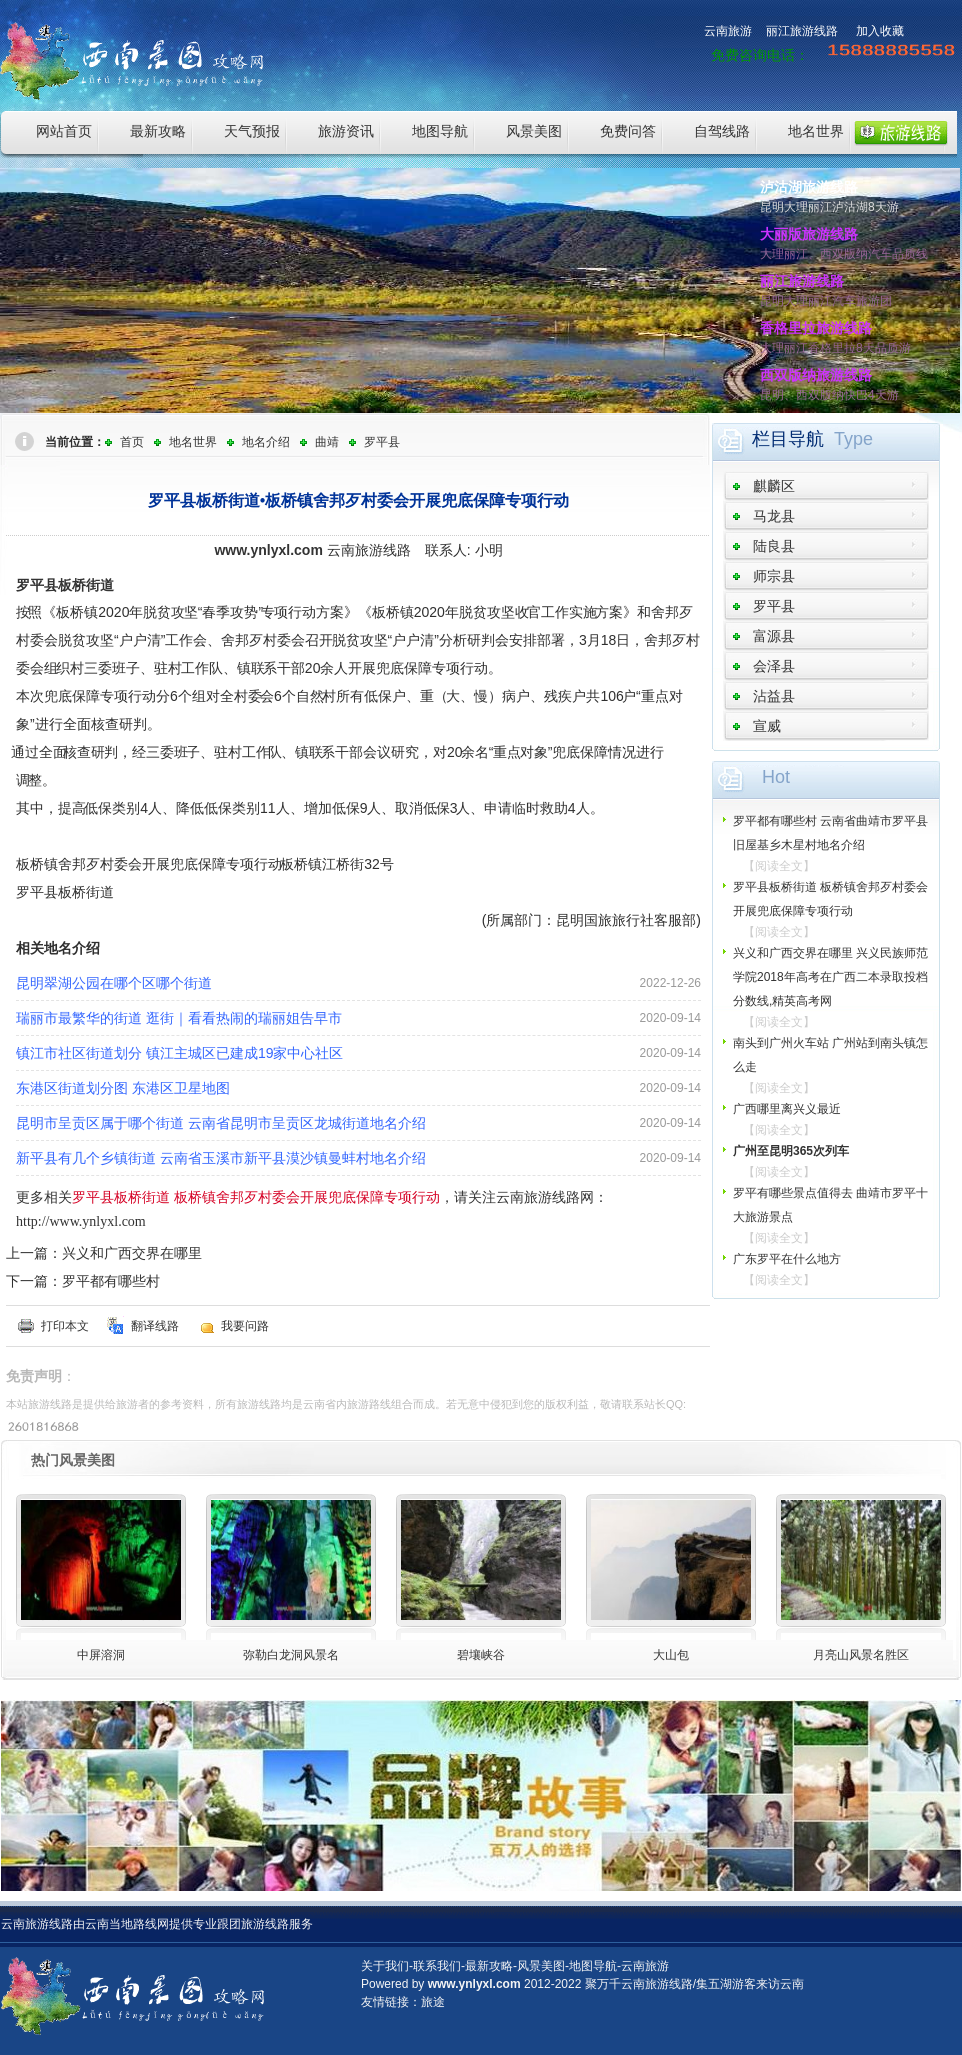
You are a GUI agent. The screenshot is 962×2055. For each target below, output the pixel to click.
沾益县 (774, 696)
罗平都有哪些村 (111, 1281)
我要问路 (245, 1326)
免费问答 (628, 131)
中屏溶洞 (101, 1655)
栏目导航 (788, 439)
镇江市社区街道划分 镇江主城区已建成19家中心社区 (179, 1053)
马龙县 (774, 516)
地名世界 (816, 131)
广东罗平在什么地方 (787, 1259)
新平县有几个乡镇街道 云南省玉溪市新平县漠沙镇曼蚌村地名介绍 (221, 1158)
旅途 (433, 2002)
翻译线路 (155, 1326)
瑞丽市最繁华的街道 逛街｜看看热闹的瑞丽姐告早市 (179, 1018)
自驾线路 (722, 131)
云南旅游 (728, 31)
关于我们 (385, 1966)
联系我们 (437, 1966)
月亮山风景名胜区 (861, 1655)
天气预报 (252, 131)
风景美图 (534, 131)
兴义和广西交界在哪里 (132, 1253)
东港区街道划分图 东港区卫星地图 (123, 1088)
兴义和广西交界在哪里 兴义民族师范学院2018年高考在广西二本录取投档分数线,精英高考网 (830, 977)
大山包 (671, 1655)
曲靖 (327, 442)
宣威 (767, 726)
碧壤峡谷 (481, 1655)
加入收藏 (880, 31)
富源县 (774, 636)
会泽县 (774, 666)
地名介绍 (266, 442)
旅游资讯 (346, 131)
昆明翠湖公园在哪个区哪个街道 (114, 983)
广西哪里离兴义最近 (787, 1109)
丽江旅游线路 (802, 31)
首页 (132, 442)
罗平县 (382, 442)
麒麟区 (774, 486)
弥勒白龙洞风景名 (291, 1655)
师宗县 (774, 576)
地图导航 (440, 131)
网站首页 (64, 131)
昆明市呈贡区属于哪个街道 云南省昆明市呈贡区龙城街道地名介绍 (221, 1123)
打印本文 (65, 1326)
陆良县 (774, 546)
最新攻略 (158, 131)
